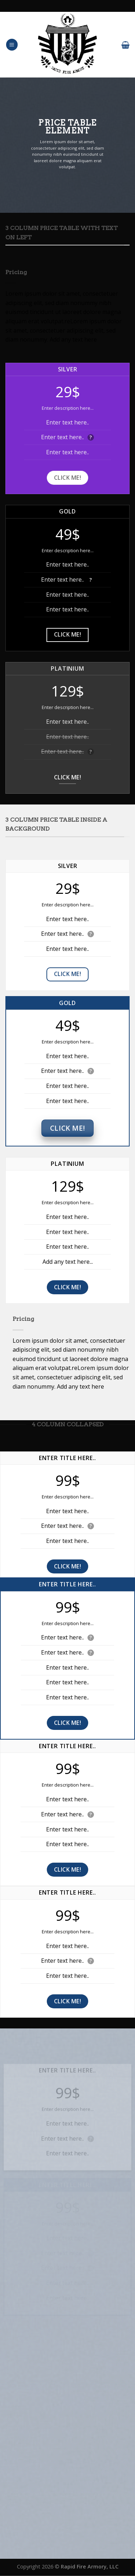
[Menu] (12, 45)
